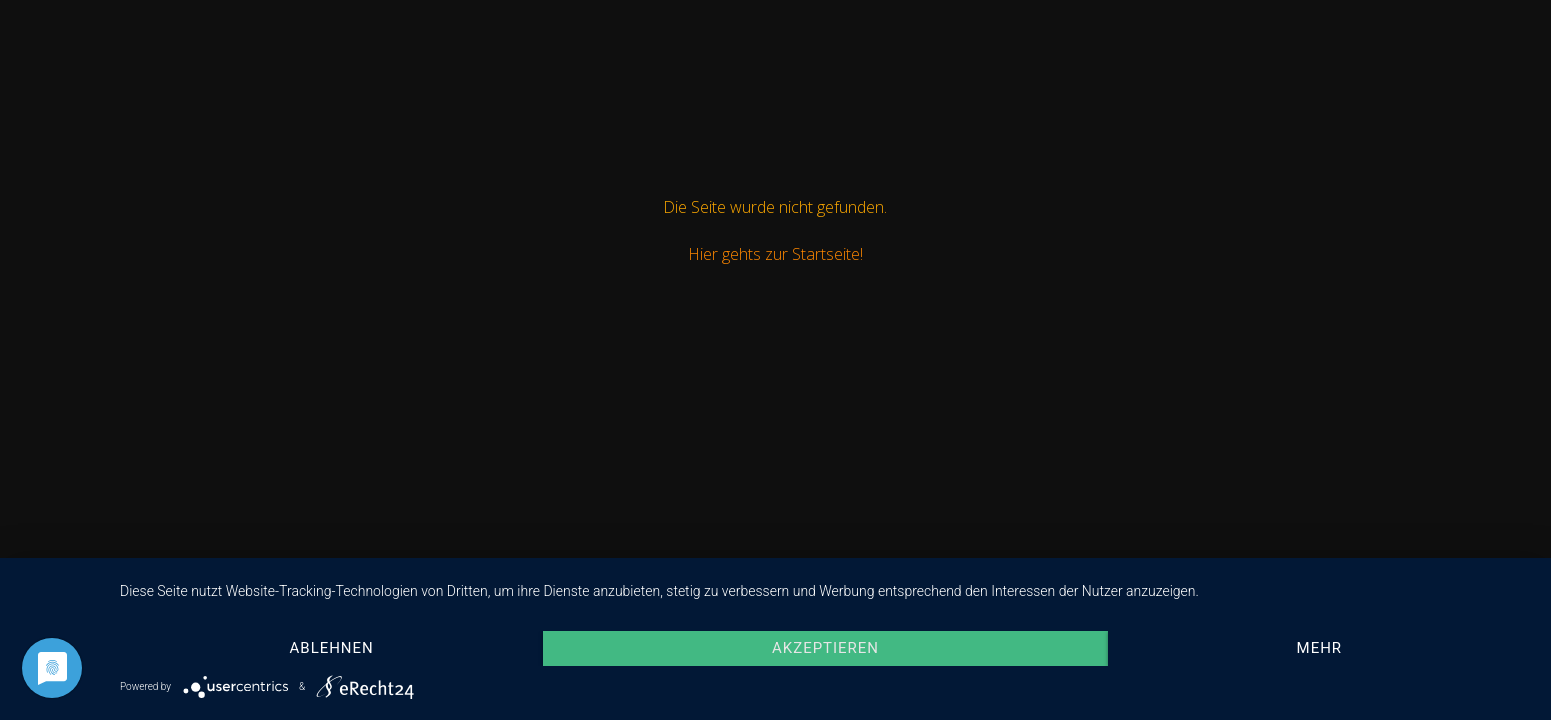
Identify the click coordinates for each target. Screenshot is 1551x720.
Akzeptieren (825, 648)
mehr (1319, 648)
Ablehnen (332, 648)
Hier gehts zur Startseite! (775, 254)
